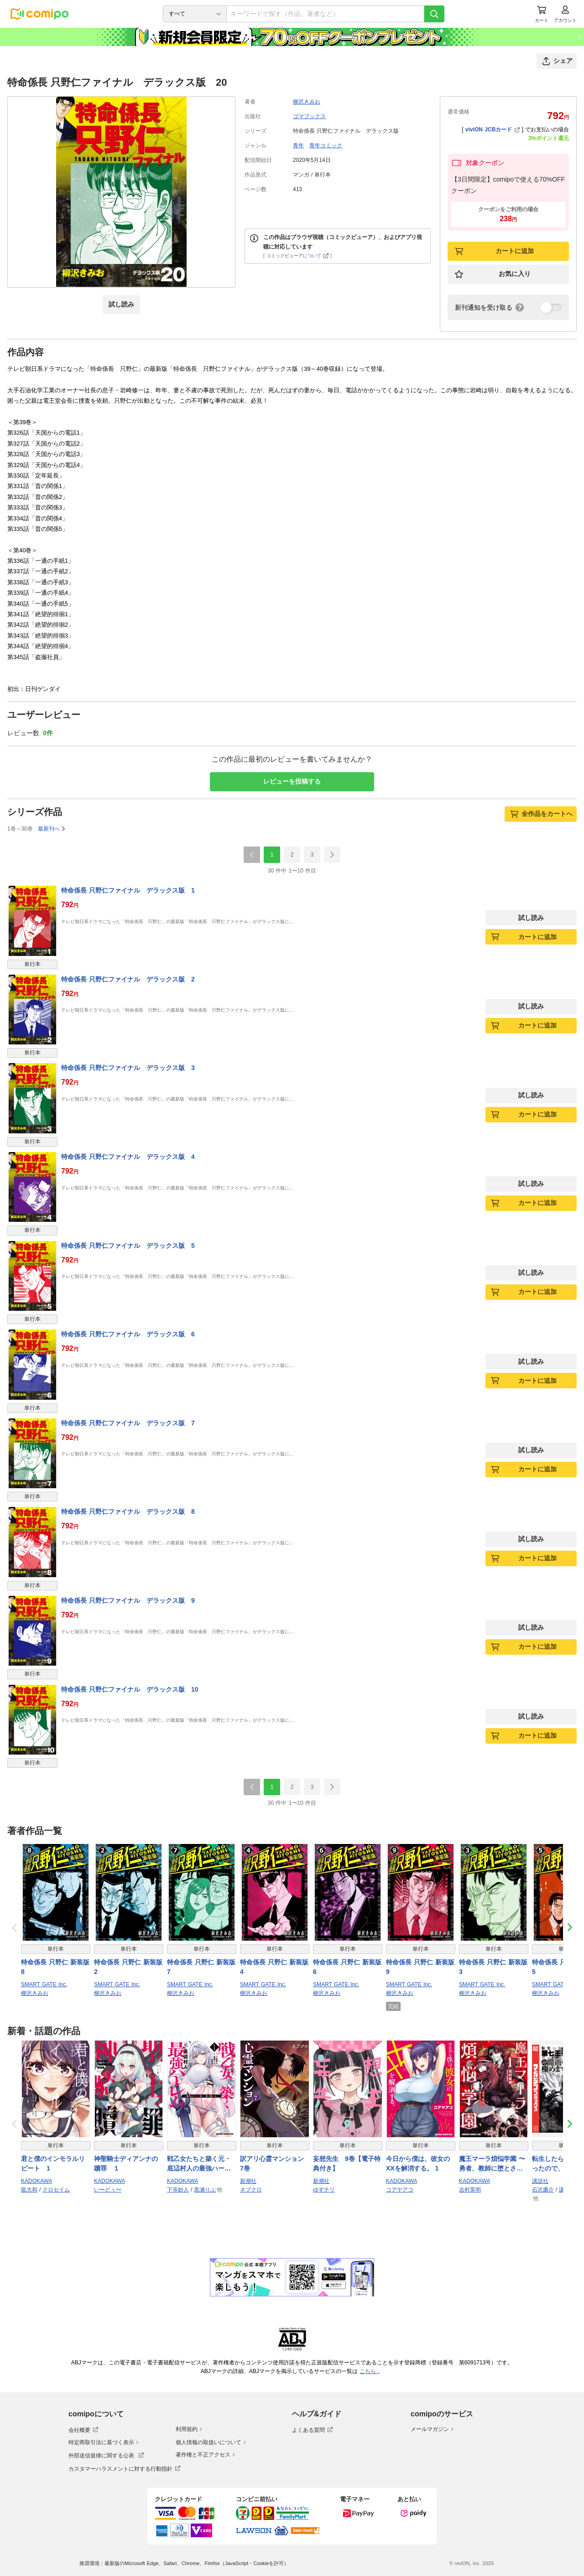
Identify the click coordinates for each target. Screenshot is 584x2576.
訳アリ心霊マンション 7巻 (274, 2163)
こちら (369, 2371)
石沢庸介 (543, 2189)
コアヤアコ (399, 2189)
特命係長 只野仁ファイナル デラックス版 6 (128, 1334)
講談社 (540, 2181)
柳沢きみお (306, 102)
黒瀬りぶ (205, 2189)
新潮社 (248, 2181)
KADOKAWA (36, 2181)
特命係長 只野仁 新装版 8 (55, 1966)
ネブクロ (251, 2189)
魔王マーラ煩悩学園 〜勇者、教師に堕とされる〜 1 (492, 2164)
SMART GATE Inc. (44, 1984)
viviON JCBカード (492, 129)
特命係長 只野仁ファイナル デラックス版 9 (128, 1600)
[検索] (434, 13)
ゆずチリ (324, 2189)
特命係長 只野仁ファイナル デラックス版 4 (128, 1156)
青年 (298, 145)
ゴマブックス (309, 116)
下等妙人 (178, 2189)
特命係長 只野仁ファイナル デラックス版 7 (128, 1423)
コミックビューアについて (297, 255)
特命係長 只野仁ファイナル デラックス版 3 (128, 1067)
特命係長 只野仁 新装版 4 (274, 1966)
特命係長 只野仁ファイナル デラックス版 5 (128, 1245)
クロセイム (56, 2189)
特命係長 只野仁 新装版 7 (201, 1966)
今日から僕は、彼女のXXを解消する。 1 (418, 2163)
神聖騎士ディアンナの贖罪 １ (126, 2163)
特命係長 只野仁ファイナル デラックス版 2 (128, 979)
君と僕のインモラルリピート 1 (53, 2163)
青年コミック (325, 145)
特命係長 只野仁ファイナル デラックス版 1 (128, 890)
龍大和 (29, 2189)
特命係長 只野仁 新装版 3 (493, 1966)
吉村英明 (470, 2189)
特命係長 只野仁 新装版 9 (420, 1966)
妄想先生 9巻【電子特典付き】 (347, 2163)
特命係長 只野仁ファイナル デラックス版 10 (129, 1689)
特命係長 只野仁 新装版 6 (347, 1966)
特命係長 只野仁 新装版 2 (128, 1966)
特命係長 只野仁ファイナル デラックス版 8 (128, 1511)
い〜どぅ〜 (107, 2189)
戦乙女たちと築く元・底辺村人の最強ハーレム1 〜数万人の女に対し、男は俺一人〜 (201, 2164)
